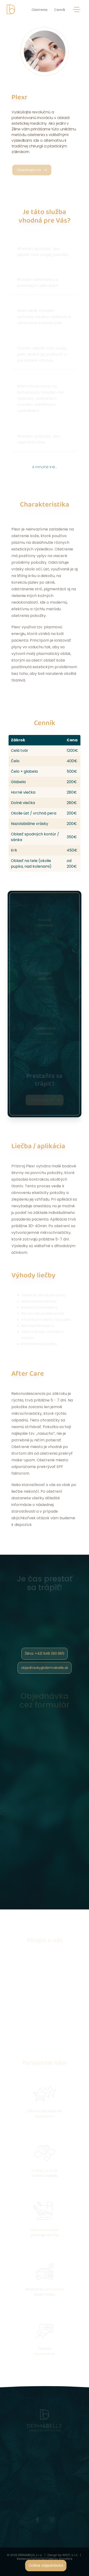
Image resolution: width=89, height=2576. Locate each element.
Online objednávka (45, 2565)
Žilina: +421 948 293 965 (44, 1653)
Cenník (59, 10)
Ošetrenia (39, 10)
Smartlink (65, 2559)
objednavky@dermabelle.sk (44, 1667)
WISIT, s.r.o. (70, 2555)
